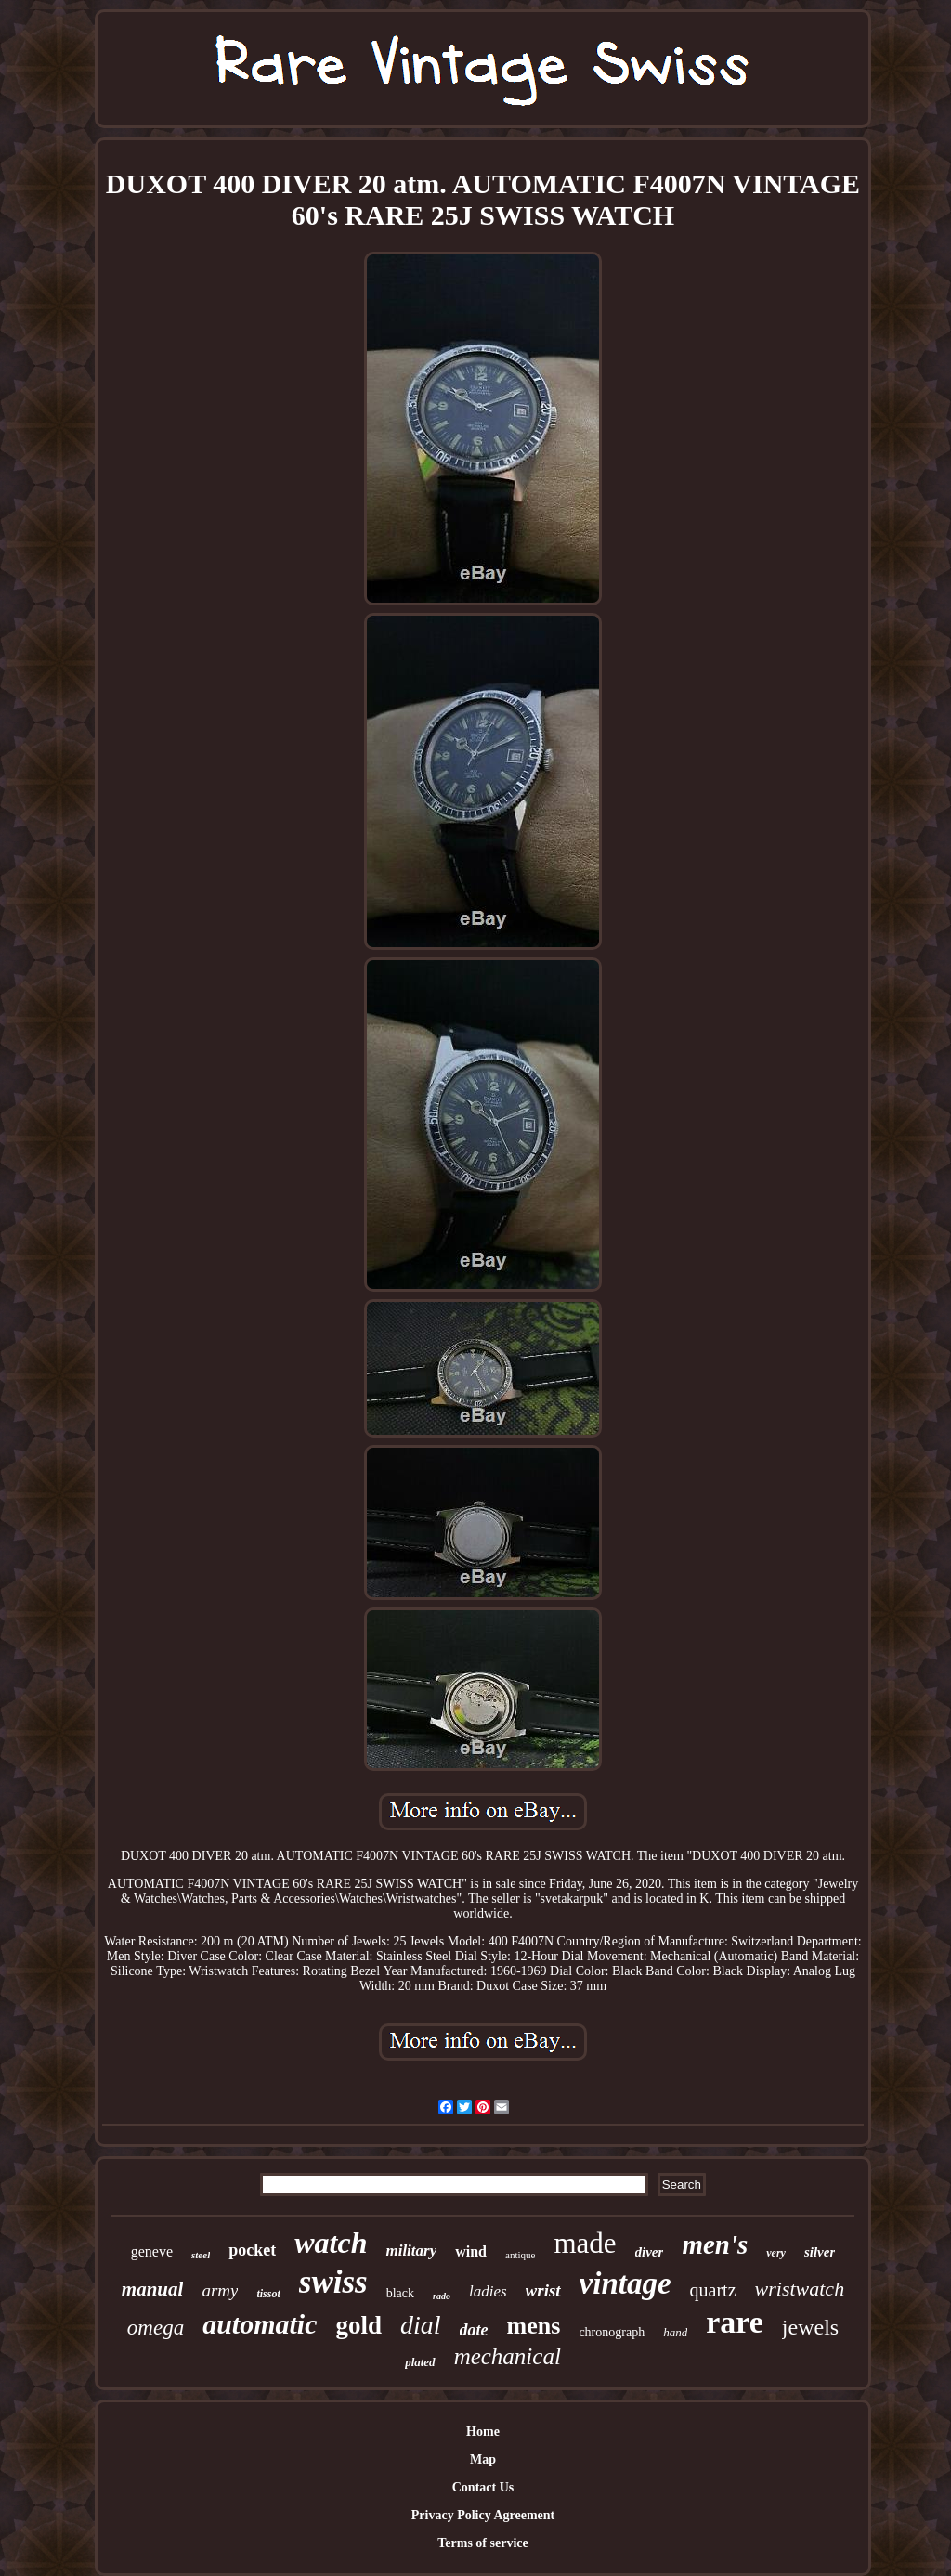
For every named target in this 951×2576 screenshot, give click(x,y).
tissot (268, 2293)
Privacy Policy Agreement (482, 2515)
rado (441, 2296)
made (585, 2243)
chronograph (612, 2332)
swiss (333, 2282)
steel (200, 2254)
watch (330, 2242)
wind (471, 2251)
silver (819, 2251)
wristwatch (800, 2288)
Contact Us (483, 2487)
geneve (152, 2251)
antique (520, 2254)
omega (155, 2327)
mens (534, 2325)
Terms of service (482, 2543)
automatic (259, 2324)
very (776, 2252)
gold (359, 2325)
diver (649, 2251)
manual (153, 2289)
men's (715, 2244)
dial (420, 2324)
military (410, 2250)
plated (420, 2362)
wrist (543, 2290)
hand (675, 2332)
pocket (252, 2250)
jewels (810, 2327)
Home (483, 2432)
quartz (713, 2290)
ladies (488, 2291)
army (220, 2290)
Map (483, 2459)
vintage (625, 2283)
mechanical (507, 2356)
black (400, 2293)
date (474, 2330)
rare (734, 2322)
